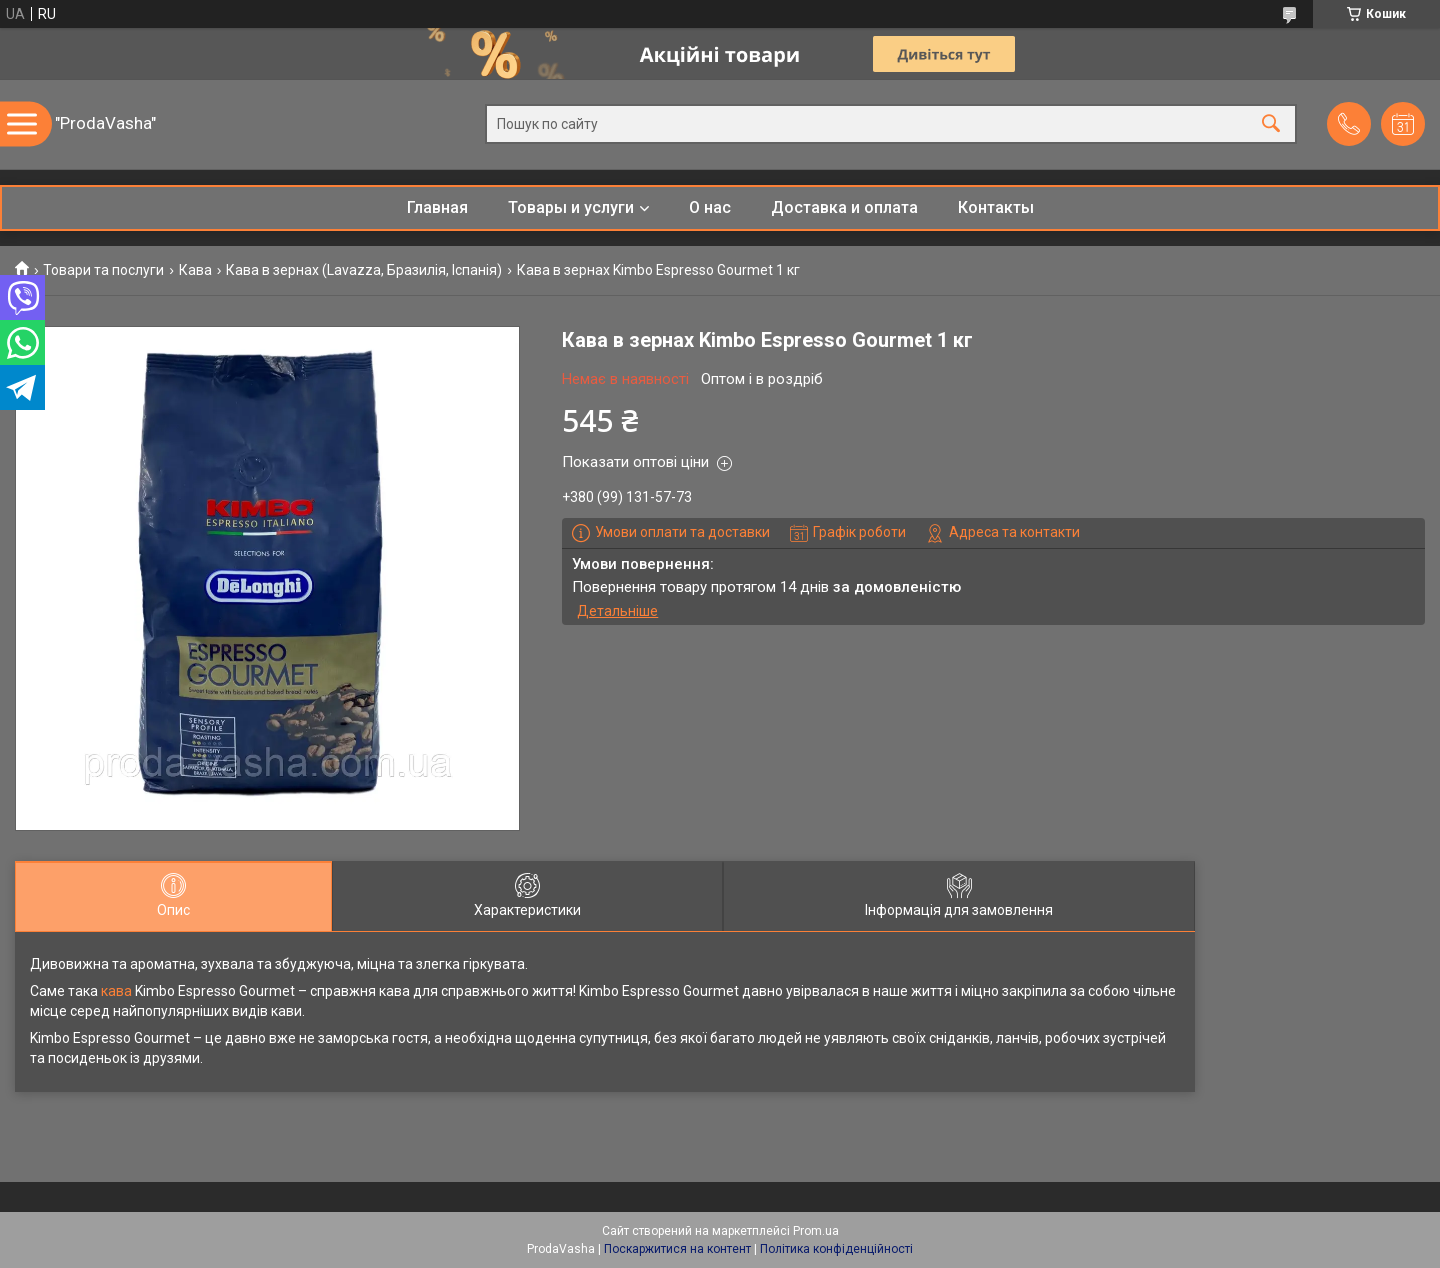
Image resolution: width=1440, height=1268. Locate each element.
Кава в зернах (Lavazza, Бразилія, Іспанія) (364, 270)
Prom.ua (816, 1231)
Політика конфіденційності (836, 1249)
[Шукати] (1271, 124)
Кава (195, 270)
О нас (710, 207)
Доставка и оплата (844, 207)
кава (116, 991)
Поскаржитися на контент (677, 1249)
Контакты (996, 207)
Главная (437, 207)
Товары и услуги (571, 207)
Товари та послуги (103, 270)
